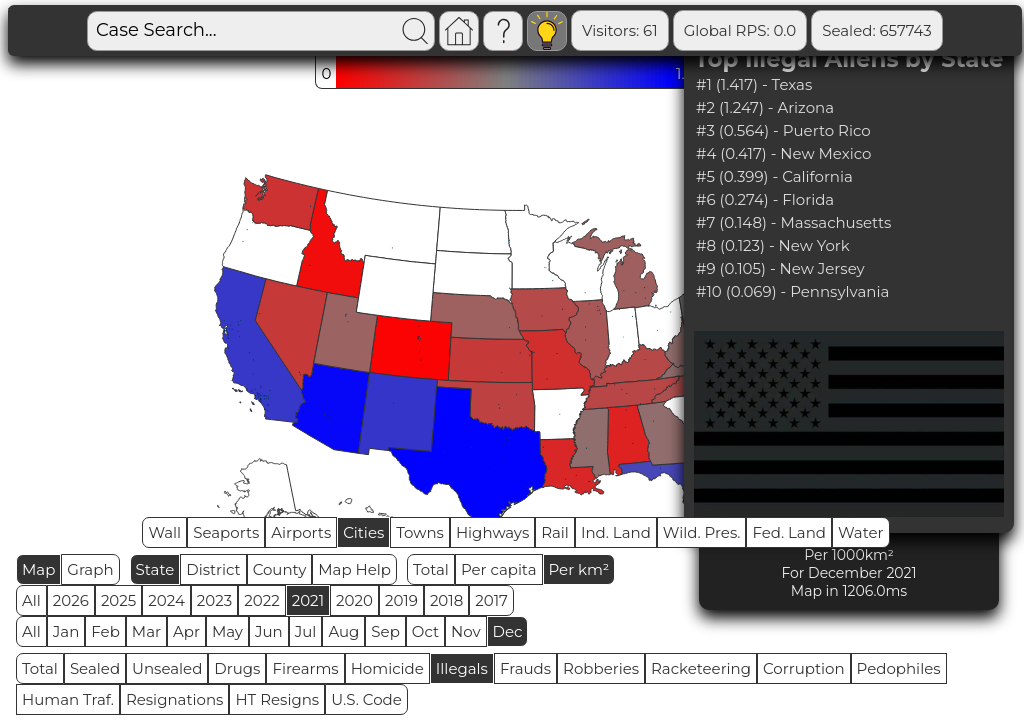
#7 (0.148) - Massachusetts (793, 222)
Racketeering (701, 668)
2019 (401, 600)
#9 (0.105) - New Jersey (780, 268)
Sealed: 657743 (877, 30)
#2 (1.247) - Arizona (765, 107)
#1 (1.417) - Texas (754, 84)
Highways (492, 532)
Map (38, 569)
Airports (301, 532)
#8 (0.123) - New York (773, 245)
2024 (166, 600)
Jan (66, 631)
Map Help (354, 569)
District (213, 569)
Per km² (579, 569)
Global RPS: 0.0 (740, 30)
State (155, 569)
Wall (164, 532)
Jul (306, 631)
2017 (491, 600)
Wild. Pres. (702, 532)
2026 (71, 600)
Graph (90, 569)
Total (431, 569)
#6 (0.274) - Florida (765, 199)
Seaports (226, 532)
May (227, 631)
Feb (105, 631)
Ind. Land (616, 532)
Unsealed (167, 668)
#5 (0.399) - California (774, 176)
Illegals (462, 668)
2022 (261, 600)
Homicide (387, 668)
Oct (425, 631)
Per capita (499, 569)
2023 (214, 600)
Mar (146, 631)
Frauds (525, 668)
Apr (186, 631)
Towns (420, 532)
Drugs (237, 668)
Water (861, 532)
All (31, 600)
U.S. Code (366, 699)
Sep (385, 631)
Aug (343, 631)
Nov (466, 631)
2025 (118, 600)
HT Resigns (277, 699)
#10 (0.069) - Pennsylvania (792, 291)
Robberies (601, 668)
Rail (555, 532)
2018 (446, 600)
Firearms (305, 668)
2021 (308, 600)
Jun (269, 631)
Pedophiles (899, 668)
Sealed (95, 668)
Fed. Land (789, 532)
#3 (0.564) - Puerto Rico (783, 130)
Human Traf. (68, 699)
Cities (363, 532)
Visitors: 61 (620, 30)
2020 (354, 600)
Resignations (175, 699)
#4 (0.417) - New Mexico (783, 153)
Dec (508, 631)
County (280, 569)
